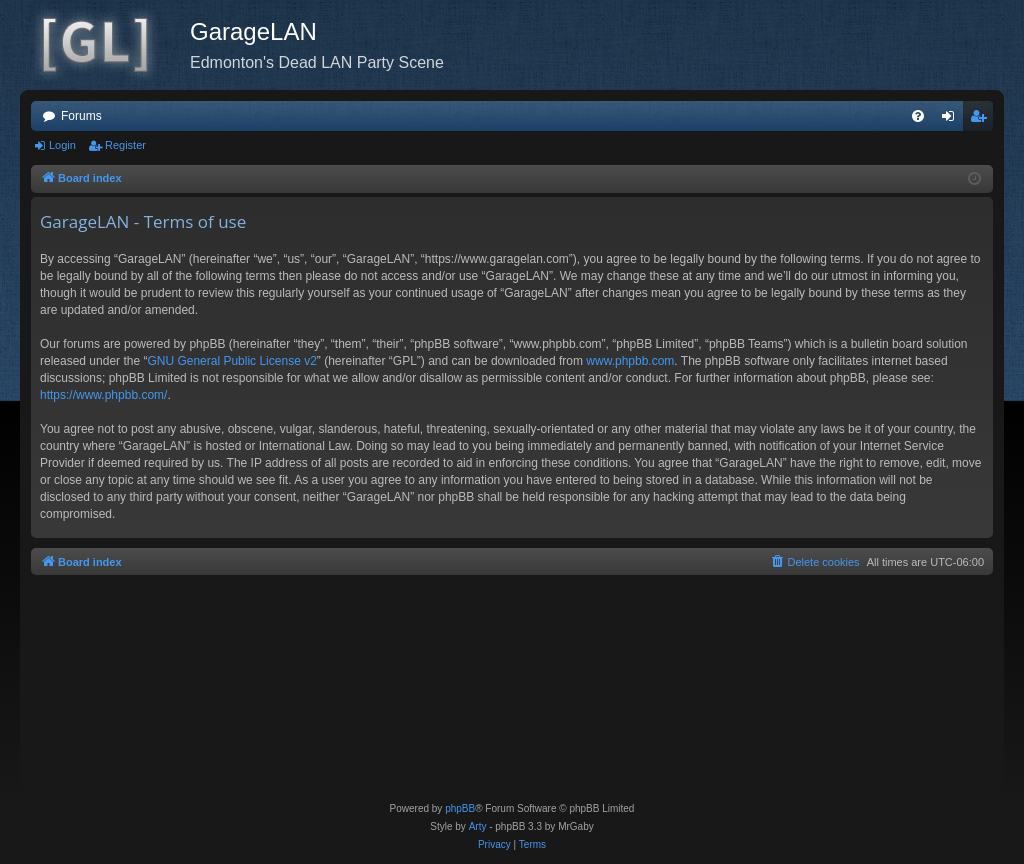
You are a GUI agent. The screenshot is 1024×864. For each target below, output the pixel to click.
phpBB (460, 808)
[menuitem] (918, 116)
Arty (478, 826)
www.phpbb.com (630, 361)
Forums (81, 116)
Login (62, 145)
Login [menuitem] (952, 120)
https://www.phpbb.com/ (103, 395)
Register (125, 145)
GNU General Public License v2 (231, 361)
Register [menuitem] (982, 120)
